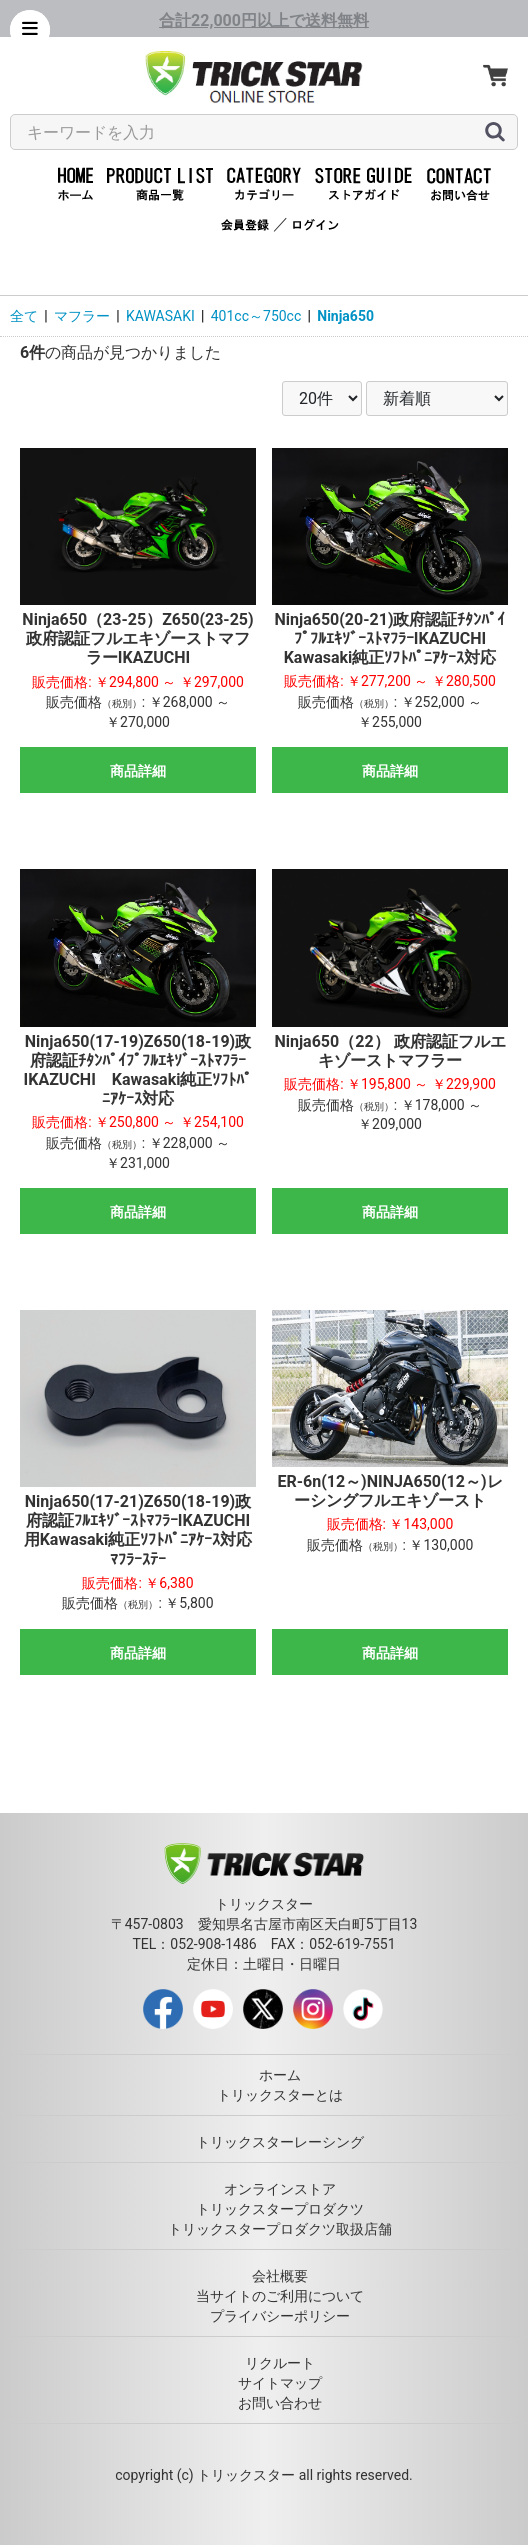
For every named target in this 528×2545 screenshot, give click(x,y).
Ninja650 (345, 316)
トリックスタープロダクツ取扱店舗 (280, 2229)
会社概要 (280, 2276)
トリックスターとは (280, 2095)
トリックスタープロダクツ (280, 2209)
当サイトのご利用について (280, 2296)
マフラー (82, 316)
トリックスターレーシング (280, 2142)
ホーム (280, 2075)
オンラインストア (280, 2189)
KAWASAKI (160, 316)
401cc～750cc (256, 316)
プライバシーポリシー (280, 2316)
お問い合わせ (280, 2403)
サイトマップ (280, 2383)
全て (24, 316)
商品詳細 (138, 771)
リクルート (280, 2363)
